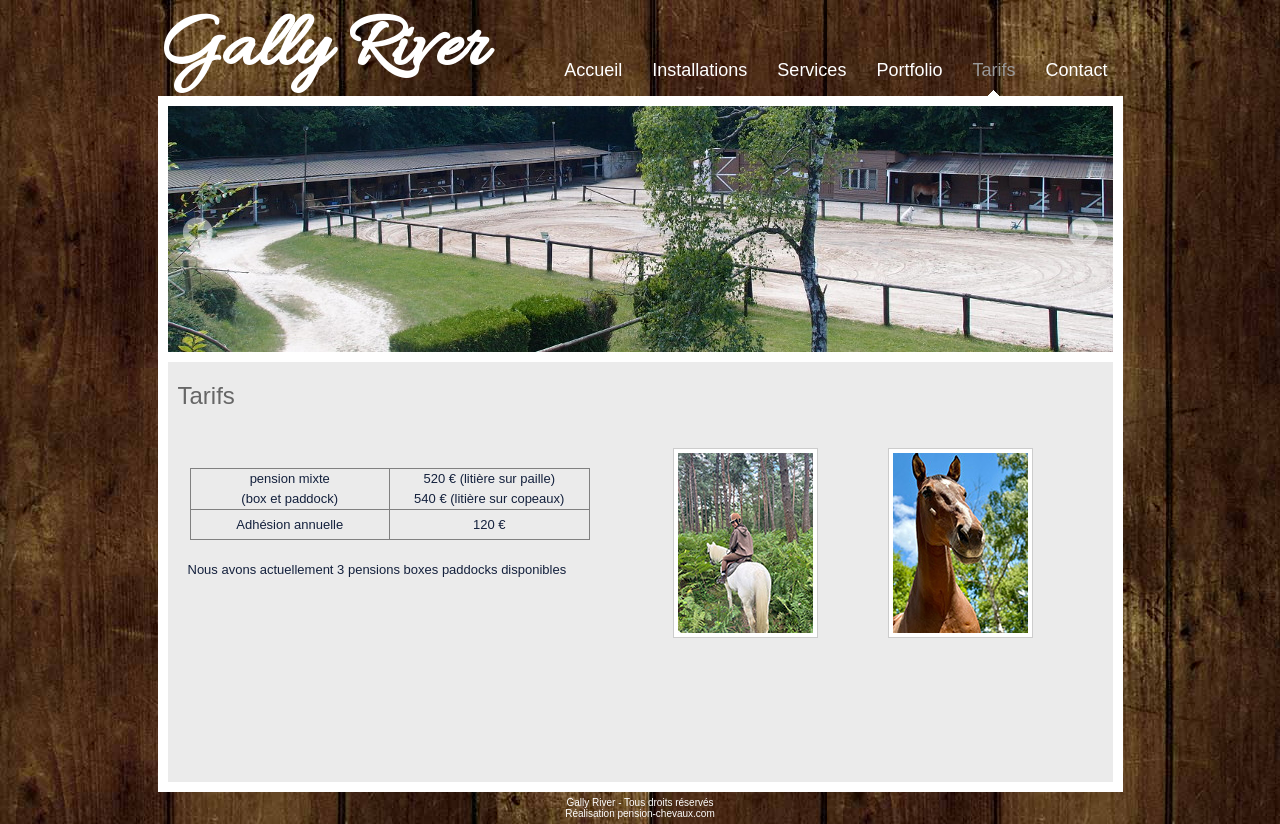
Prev (198, 232)
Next (1083, 232)
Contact (1076, 70)
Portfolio (909, 70)
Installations (699, 70)
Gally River (322, 50)
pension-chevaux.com (665, 813)
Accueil (593, 70)
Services (811, 70)
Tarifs (993, 70)
